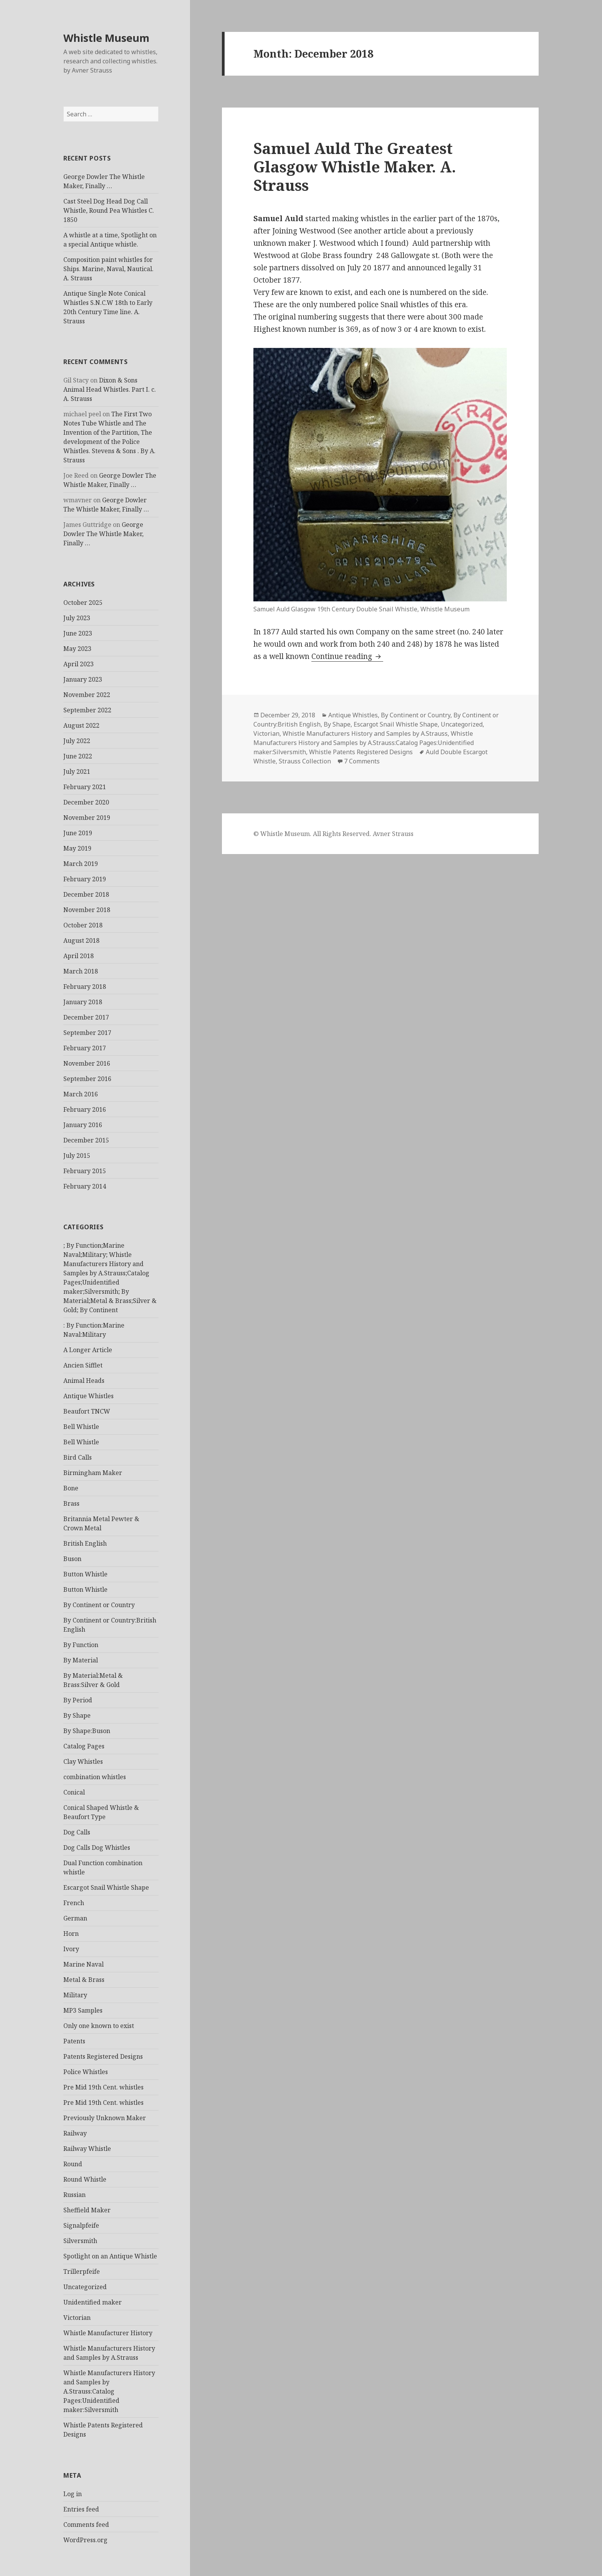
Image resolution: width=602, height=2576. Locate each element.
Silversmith (80, 2241)
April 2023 (78, 664)
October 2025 (83, 602)
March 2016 (80, 1094)
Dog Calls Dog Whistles (96, 1847)
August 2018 (81, 940)
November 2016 (86, 1063)
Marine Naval (83, 1964)
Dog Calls (76, 1832)
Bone (70, 1488)
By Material (80, 1660)
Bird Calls (77, 1457)
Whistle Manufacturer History (107, 2333)
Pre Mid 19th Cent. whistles (103, 2087)
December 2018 (86, 894)
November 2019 (86, 817)
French (73, 1903)
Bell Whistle (81, 1426)
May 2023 (77, 648)
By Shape (77, 1715)
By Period (77, 1700)
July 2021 (76, 771)
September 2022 (87, 710)
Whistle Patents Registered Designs (361, 752)
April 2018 (78, 956)
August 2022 (81, 725)
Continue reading (347, 656)
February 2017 (84, 1048)
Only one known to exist (98, 2025)
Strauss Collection (305, 761)
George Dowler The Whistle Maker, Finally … (103, 533)
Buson (72, 1559)
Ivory (71, 1949)
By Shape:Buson (86, 1731)
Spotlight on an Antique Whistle (110, 2256)
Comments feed (86, 2524)
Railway (75, 2133)
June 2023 (77, 633)
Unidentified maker (92, 2302)
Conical (74, 1792)
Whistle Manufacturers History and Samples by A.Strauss (365, 733)
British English (85, 1543)
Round (72, 2164)
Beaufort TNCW (86, 1411)
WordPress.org (85, 2540)
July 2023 (76, 618)
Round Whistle (84, 2179)
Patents (74, 2041)
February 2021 (84, 787)
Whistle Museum (106, 38)
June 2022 (77, 756)
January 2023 (82, 679)
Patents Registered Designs (103, 2056)
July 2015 (76, 1155)
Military (75, 1995)
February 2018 (84, 986)
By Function (80, 1645)
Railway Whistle (87, 2148)
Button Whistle (85, 1574)
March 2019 (80, 863)
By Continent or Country (99, 1605)
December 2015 (86, 1140)
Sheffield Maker (87, 2210)
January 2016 (82, 1125)
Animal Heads (83, 1380)
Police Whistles (85, 2072)
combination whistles (94, 1777)
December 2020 (86, 802)
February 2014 (84, 1186)
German (75, 1918)
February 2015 (84, 1171)
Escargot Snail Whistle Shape (106, 1887)
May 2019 (77, 848)
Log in (72, 2494)
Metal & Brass (83, 1979)
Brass (71, 1503)
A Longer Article (87, 1350)
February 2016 (84, 1109)
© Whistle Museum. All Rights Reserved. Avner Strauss (333, 833)
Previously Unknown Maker (104, 2118)
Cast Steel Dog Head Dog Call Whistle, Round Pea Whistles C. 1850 (108, 210)
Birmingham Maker (92, 1472)
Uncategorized (85, 2287)
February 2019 (84, 879)
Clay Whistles (83, 1761)
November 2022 (86, 694)
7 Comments (362, 761)
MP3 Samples (83, 2010)
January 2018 (82, 1002)
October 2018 (83, 925)
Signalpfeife (81, 2225)
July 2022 (76, 741)
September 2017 (87, 1032)
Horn (71, 1933)
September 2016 (87, 1078)
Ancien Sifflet (83, 1365)
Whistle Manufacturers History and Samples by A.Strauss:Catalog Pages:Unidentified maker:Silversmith (109, 2391)
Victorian (77, 2317)
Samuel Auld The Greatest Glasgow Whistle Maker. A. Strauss (354, 166)
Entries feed (81, 2509)
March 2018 (80, 971)
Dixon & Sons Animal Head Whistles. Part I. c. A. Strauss (109, 389)
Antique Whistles (88, 1396)
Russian (74, 2194)
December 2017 (86, 1017)
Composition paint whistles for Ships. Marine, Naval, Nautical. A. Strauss (108, 268)
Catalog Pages (83, 1746)
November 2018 (86, 910)
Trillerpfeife (81, 2271)
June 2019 (77, 833)
